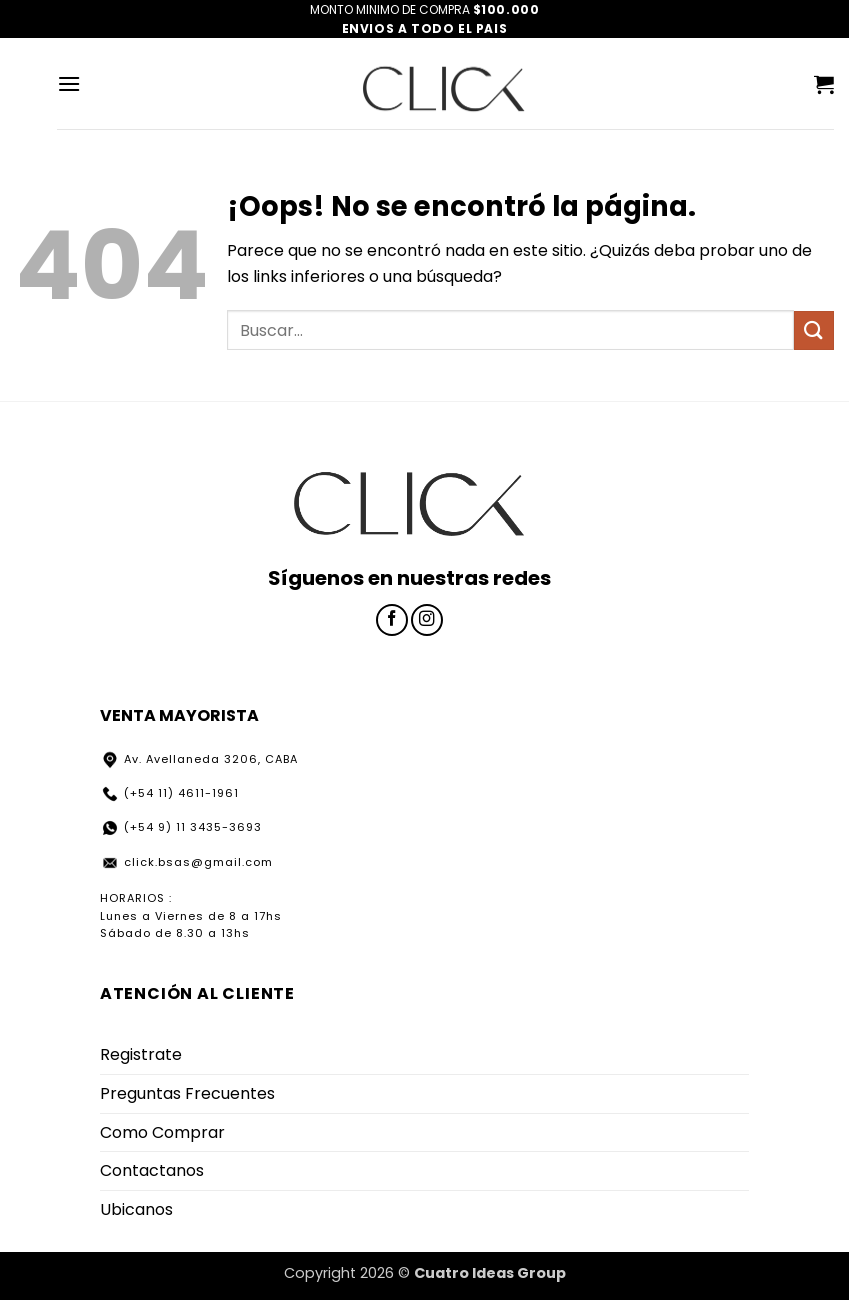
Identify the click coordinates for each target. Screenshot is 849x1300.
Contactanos (152, 1170)
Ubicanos (136, 1209)
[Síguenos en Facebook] (392, 620)
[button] (69, 83)
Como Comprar (162, 1132)
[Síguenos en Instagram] (427, 620)
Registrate (141, 1054)
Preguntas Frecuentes (187, 1093)
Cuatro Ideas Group (490, 1273)
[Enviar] (814, 330)
